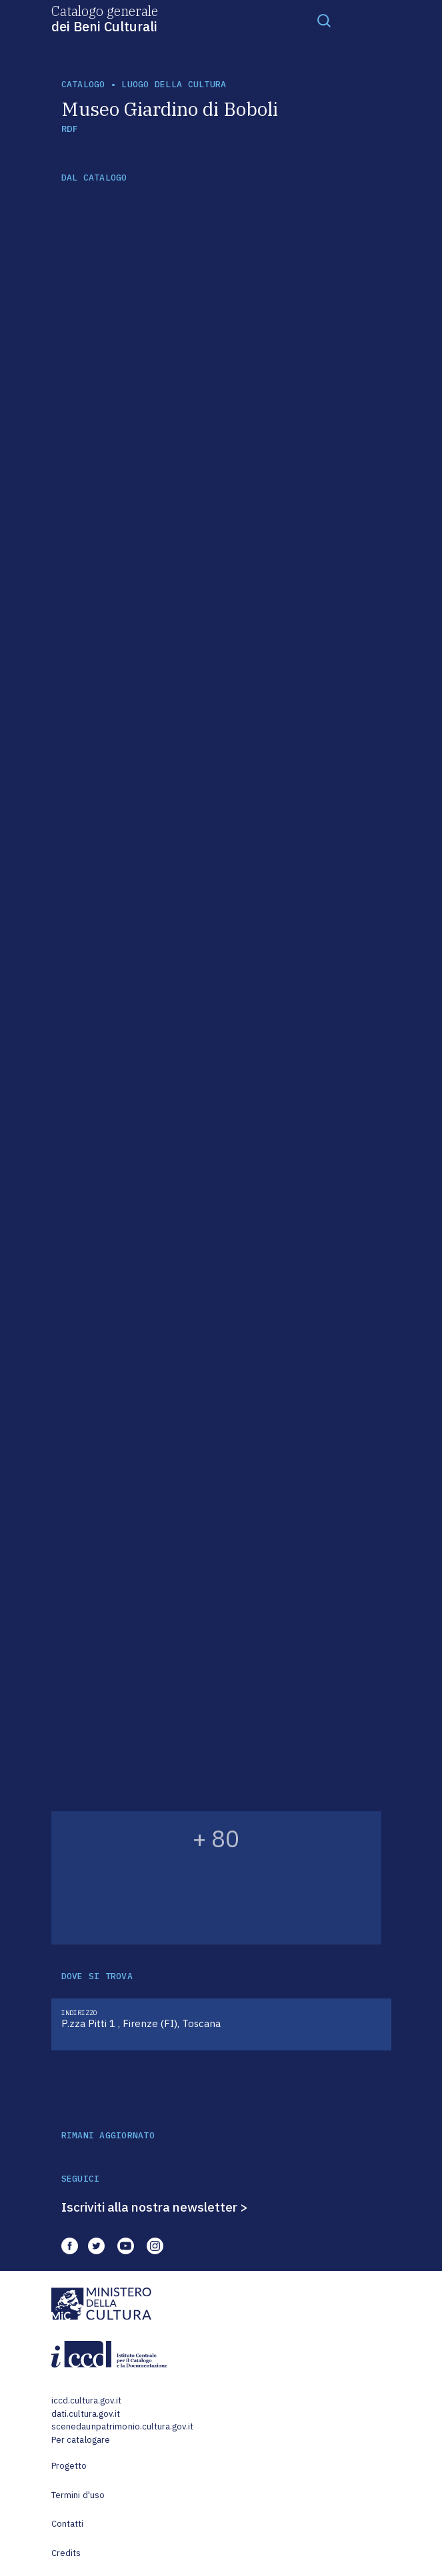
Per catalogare (81, 2439)
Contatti (67, 2523)
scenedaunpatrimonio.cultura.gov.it (122, 2426)
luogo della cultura (173, 84)
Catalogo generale (104, 18)
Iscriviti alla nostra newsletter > (154, 2207)
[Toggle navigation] (324, 20)
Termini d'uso (78, 2495)
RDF (69, 129)
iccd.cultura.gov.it (86, 2400)
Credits (66, 2553)
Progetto (69, 2465)
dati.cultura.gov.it (85, 2413)
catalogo (83, 84)
